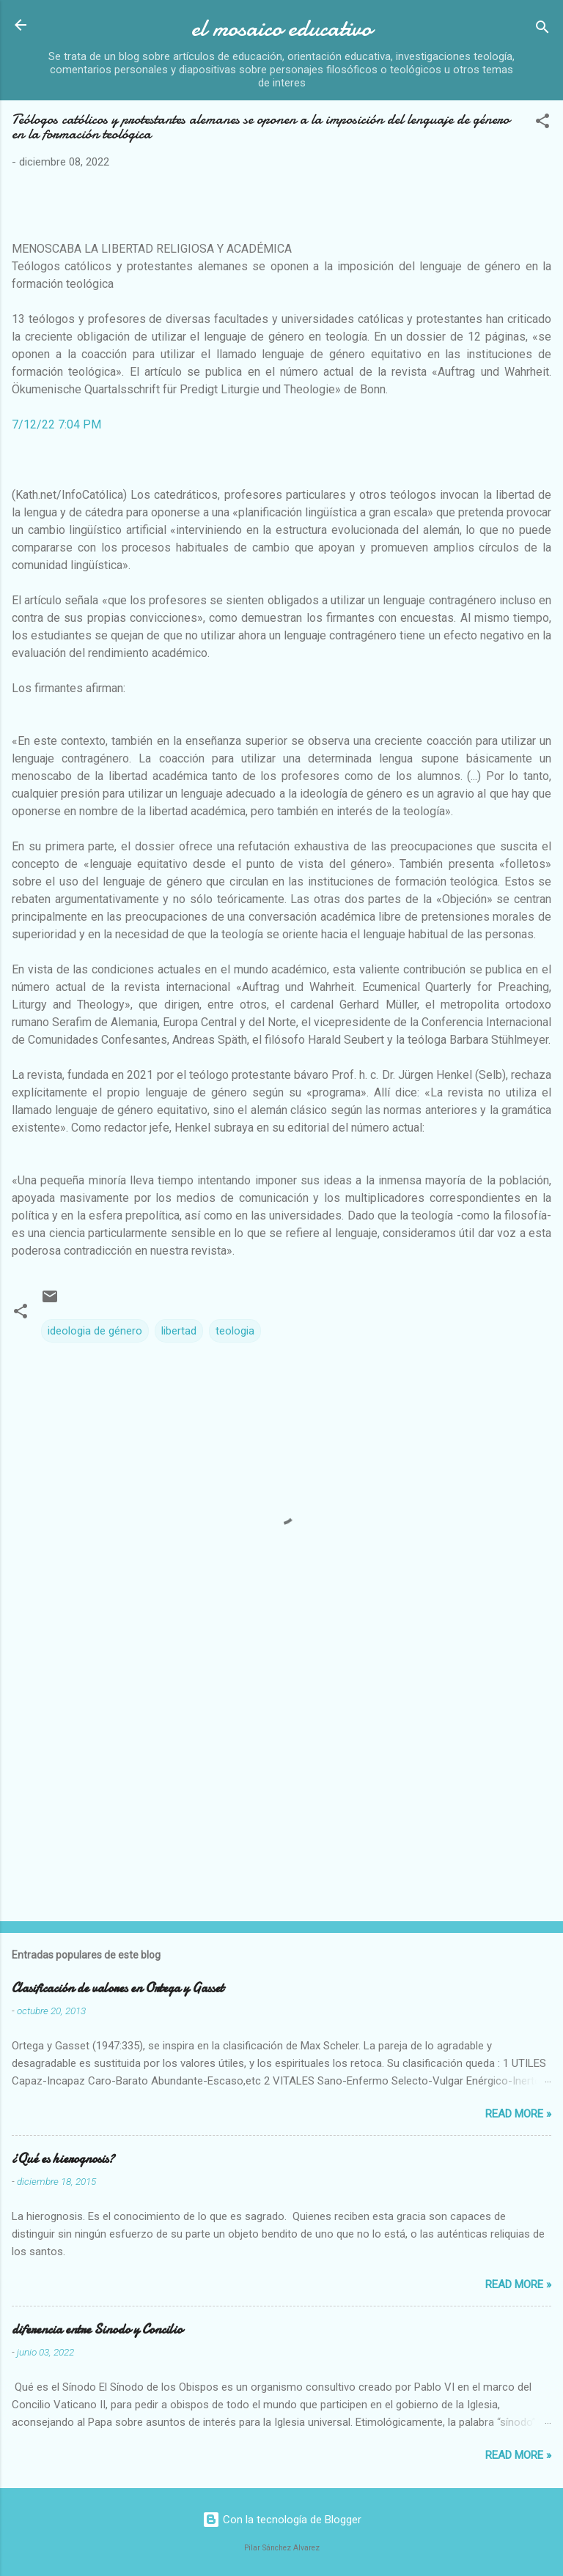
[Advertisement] (281, 1795)
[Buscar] (542, 29)
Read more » (518, 2113)
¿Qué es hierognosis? (63, 2159)
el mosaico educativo (281, 28)
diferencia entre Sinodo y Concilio (97, 2329)
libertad (178, 1330)
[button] (542, 123)
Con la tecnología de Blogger (281, 2519)
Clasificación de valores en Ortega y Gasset (118, 1988)
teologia (235, 1330)
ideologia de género (95, 1330)
